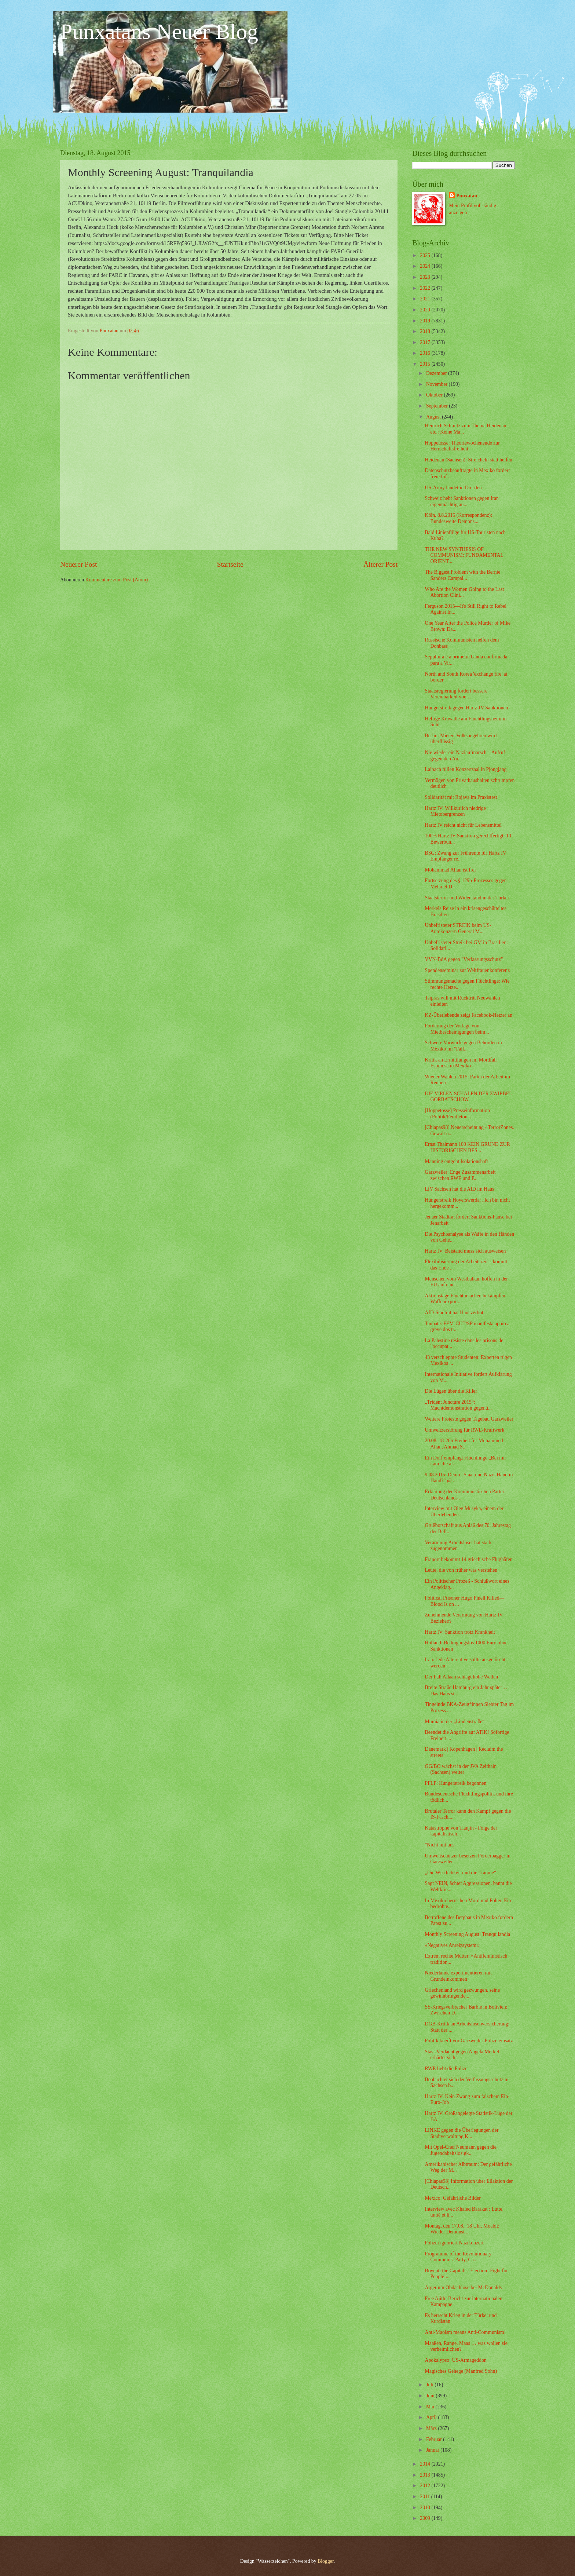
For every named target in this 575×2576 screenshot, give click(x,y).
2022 (425, 288)
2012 (425, 2485)
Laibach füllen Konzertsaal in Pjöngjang (465, 769)
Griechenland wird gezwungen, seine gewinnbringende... (462, 1993)
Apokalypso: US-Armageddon (455, 2360)
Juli (430, 2384)
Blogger (326, 2561)
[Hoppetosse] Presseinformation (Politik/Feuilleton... (457, 1113)
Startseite (230, 564)
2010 (425, 2507)
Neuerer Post (78, 564)
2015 (425, 364)
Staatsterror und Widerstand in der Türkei (467, 897)
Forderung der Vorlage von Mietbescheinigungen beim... (457, 1029)
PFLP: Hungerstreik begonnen (455, 1783)
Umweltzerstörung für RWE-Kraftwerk (464, 1430)
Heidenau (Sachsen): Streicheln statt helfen (468, 460)
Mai (431, 2406)
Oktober (435, 395)
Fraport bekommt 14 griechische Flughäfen (468, 1559)
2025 (425, 255)
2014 (425, 2464)
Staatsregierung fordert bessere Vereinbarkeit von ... (456, 694)
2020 (425, 310)
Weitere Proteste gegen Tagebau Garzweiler (469, 1419)
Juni (431, 2395)
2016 (425, 353)
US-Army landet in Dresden (453, 487)
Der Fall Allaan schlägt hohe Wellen (461, 1677)
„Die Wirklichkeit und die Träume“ (460, 1872)
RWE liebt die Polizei (447, 2068)
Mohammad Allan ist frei (450, 870)
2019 (425, 321)
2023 (425, 277)
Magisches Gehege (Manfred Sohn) (461, 2371)
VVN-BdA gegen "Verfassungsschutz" (464, 959)
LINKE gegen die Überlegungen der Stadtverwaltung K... (461, 2133)
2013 (425, 2475)
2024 (425, 266)
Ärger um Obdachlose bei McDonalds (463, 2287)
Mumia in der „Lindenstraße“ (454, 1721)
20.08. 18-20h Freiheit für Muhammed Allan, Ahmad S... (464, 1444)
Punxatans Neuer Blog (159, 31)
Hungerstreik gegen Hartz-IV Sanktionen (466, 707)
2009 (425, 2518)
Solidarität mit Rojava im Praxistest (461, 797)
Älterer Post (380, 564)
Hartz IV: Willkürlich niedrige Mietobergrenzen (455, 811)
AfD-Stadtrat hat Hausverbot (454, 1312)
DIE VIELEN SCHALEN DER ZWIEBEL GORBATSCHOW (468, 1097)
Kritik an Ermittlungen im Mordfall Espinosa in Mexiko (461, 1063)
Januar (433, 2450)
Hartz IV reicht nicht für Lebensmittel (463, 825)
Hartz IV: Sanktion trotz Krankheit (460, 1632)
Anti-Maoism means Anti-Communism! (465, 2332)
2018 (425, 331)
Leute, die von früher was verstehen (461, 1570)
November (437, 384)
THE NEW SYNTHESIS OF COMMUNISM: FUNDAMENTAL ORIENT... (464, 555)
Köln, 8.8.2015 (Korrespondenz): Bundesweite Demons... (458, 518)
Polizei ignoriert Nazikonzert (454, 2243)
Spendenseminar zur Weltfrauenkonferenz (467, 970)
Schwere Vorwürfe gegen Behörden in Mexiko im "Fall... (463, 1046)
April (432, 2417)
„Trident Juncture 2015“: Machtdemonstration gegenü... (458, 1405)
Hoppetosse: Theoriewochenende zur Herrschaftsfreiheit (462, 446)
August (434, 417)
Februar (434, 2439)
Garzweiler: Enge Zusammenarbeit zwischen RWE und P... (460, 1175)
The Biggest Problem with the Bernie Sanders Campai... (462, 575)
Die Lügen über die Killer (451, 1391)
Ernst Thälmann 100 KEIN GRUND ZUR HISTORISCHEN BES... (467, 1147)
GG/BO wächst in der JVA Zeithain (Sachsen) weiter (461, 1769)
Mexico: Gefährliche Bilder (452, 2198)
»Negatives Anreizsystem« (452, 1945)
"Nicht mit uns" (440, 1845)
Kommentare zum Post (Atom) (116, 579)
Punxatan (466, 195)
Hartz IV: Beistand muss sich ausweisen (465, 1251)
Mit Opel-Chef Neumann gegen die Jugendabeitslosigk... (460, 2150)
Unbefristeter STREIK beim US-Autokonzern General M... (458, 928)
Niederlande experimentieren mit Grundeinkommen (458, 1976)
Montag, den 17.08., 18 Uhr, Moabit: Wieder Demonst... (462, 2229)
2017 (425, 342)
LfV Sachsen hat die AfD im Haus (459, 1189)
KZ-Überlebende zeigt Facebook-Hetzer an (468, 1015)
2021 (425, 299)
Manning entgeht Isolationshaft (456, 1161)
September (437, 406)
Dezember (437, 373)
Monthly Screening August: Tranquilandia (467, 1934)
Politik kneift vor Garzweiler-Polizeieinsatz (469, 2040)
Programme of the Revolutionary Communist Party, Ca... (458, 2257)
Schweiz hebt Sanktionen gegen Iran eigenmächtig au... (462, 501)
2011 (425, 2496)
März (432, 2428)
